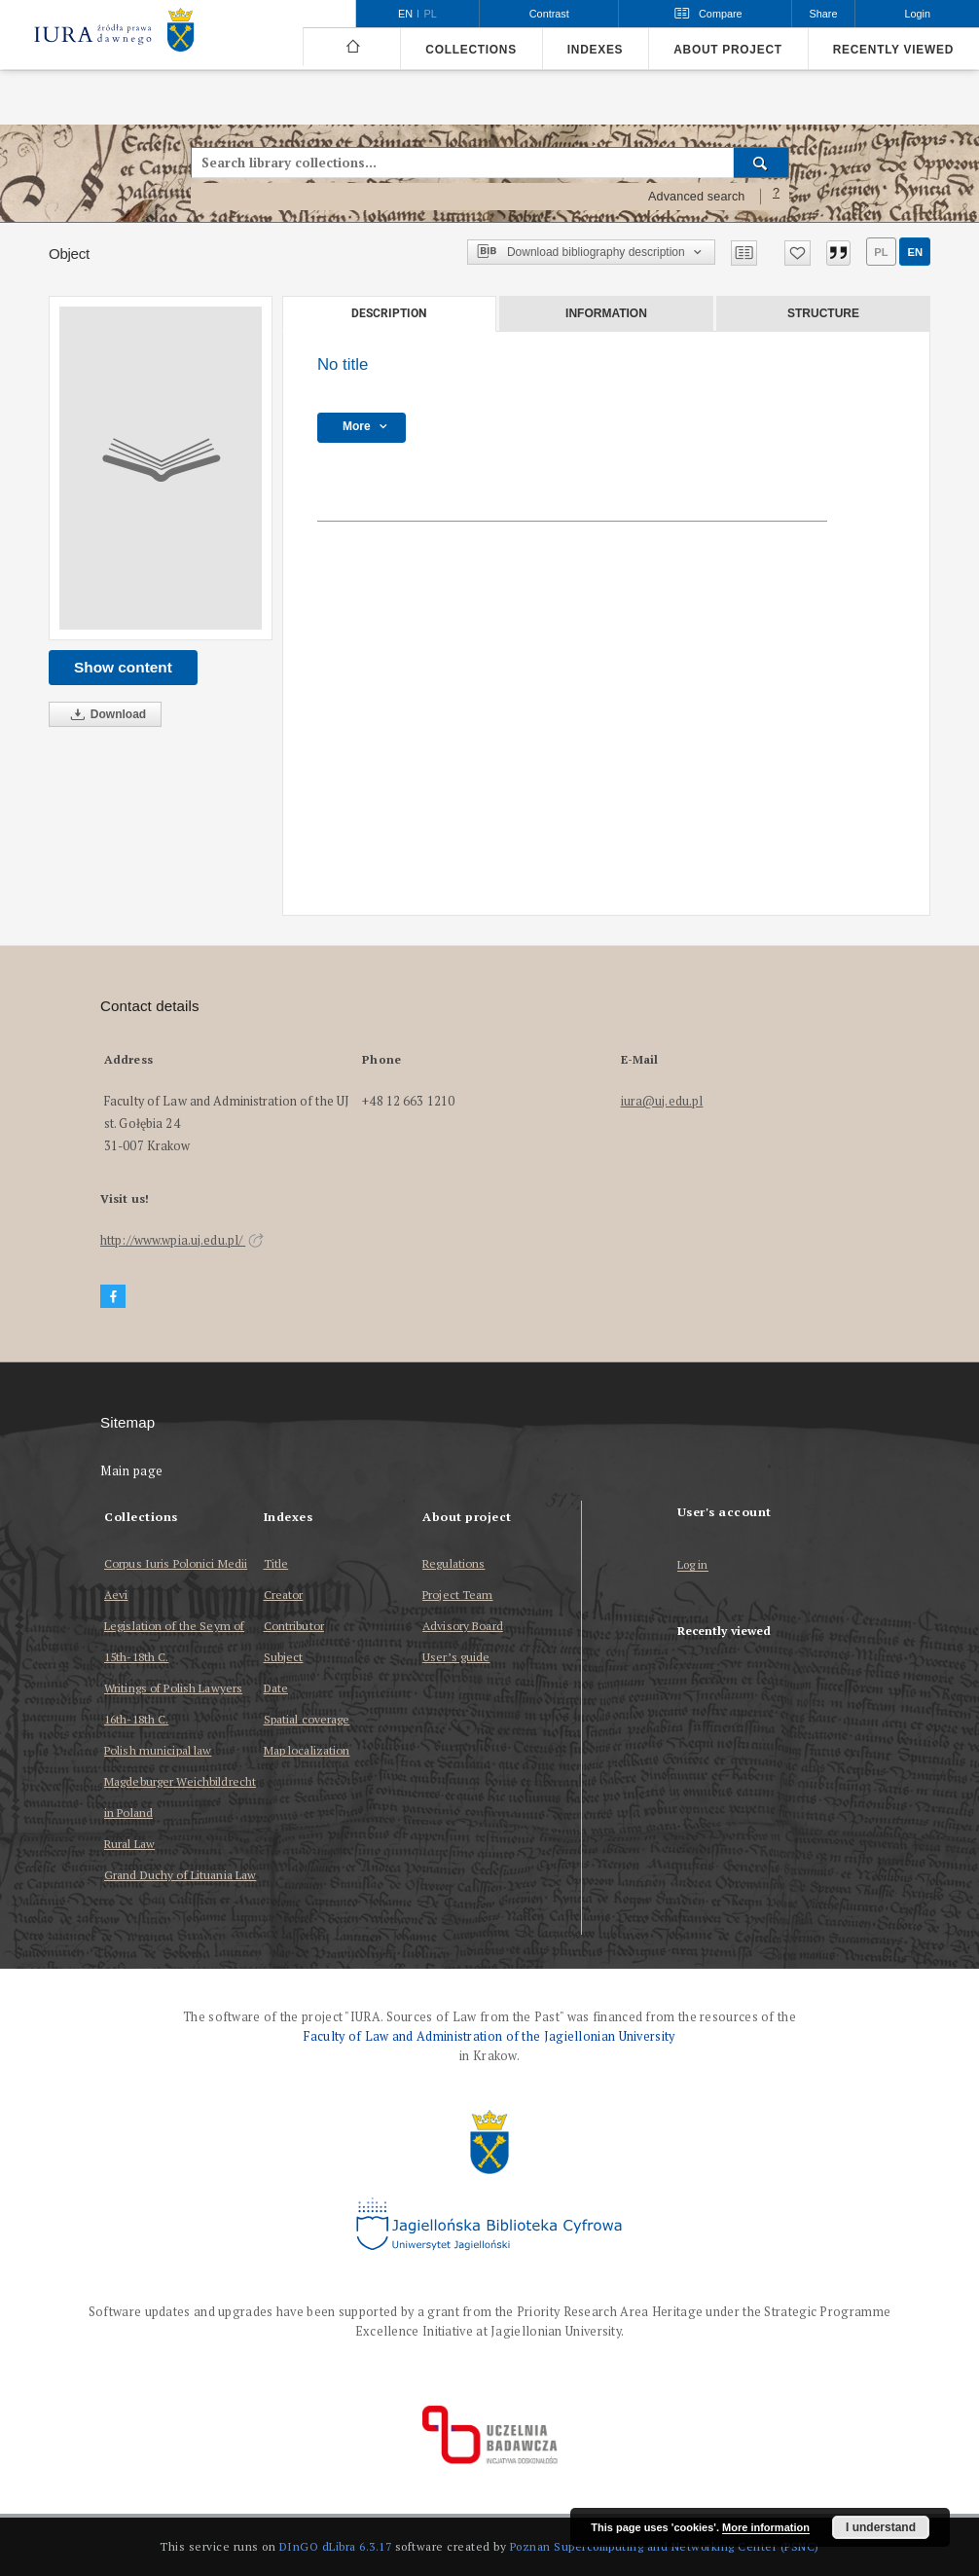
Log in (692, 1565)
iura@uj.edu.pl (662, 1101)
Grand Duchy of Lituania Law (180, 1875)
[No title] (160, 468)
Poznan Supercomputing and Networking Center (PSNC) (664, 2546)
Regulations (453, 1563)
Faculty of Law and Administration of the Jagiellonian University (489, 2036)
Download (105, 715)
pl (881, 252)
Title (276, 1563)
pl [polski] (430, 14)
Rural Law (129, 1843)
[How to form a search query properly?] (776, 196)
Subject (284, 1657)
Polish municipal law (157, 1750)
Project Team (457, 1594)
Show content (123, 667)
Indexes (595, 49)
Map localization (307, 1750)
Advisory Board (462, 1625)
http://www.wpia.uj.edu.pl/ (182, 1240)
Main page (131, 1471)
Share (824, 13)
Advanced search (696, 196)
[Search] (761, 162)
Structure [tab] (823, 313)
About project (727, 49)
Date (276, 1688)
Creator (284, 1594)
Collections (470, 49)
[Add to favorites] (797, 253)
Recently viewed (893, 49)
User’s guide (456, 1657)
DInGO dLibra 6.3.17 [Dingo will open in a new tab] (335, 2546)
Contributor (294, 1625)
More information (766, 2527)
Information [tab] (606, 313)
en (915, 252)
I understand (881, 2527)
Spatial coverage (307, 1719)
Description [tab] (388, 313)
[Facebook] (113, 1296)
